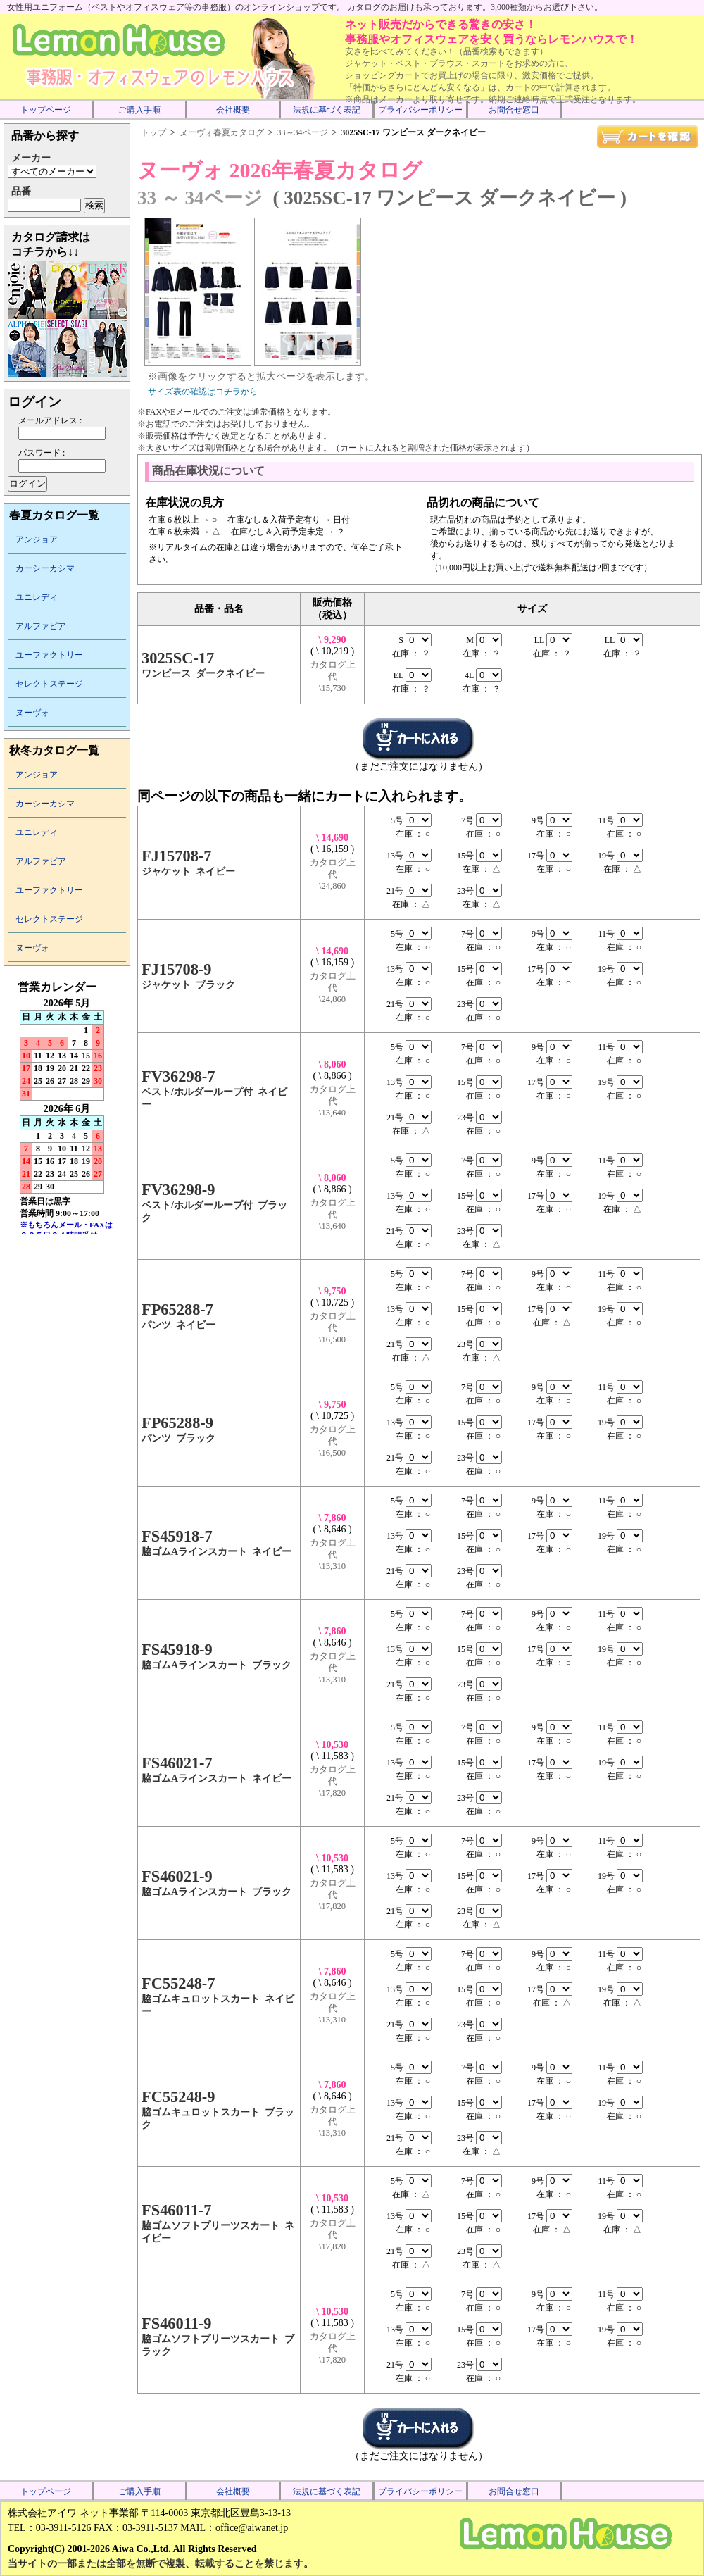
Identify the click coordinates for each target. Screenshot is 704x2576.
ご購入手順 (139, 110)
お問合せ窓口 (514, 110)
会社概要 (233, 110)
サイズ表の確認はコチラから (203, 391)
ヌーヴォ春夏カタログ (222, 132)
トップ (153, 132)
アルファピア (40, 626)
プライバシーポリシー (420, 110)
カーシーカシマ (45, 568)
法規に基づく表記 (326, 110)
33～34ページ (302, 132)
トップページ (45, 110)
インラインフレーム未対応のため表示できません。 (67, 1107)
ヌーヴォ (32, 713)
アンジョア (36, 539)
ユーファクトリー (49, 655)
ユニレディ (36, 597)
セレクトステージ (49, 684)
